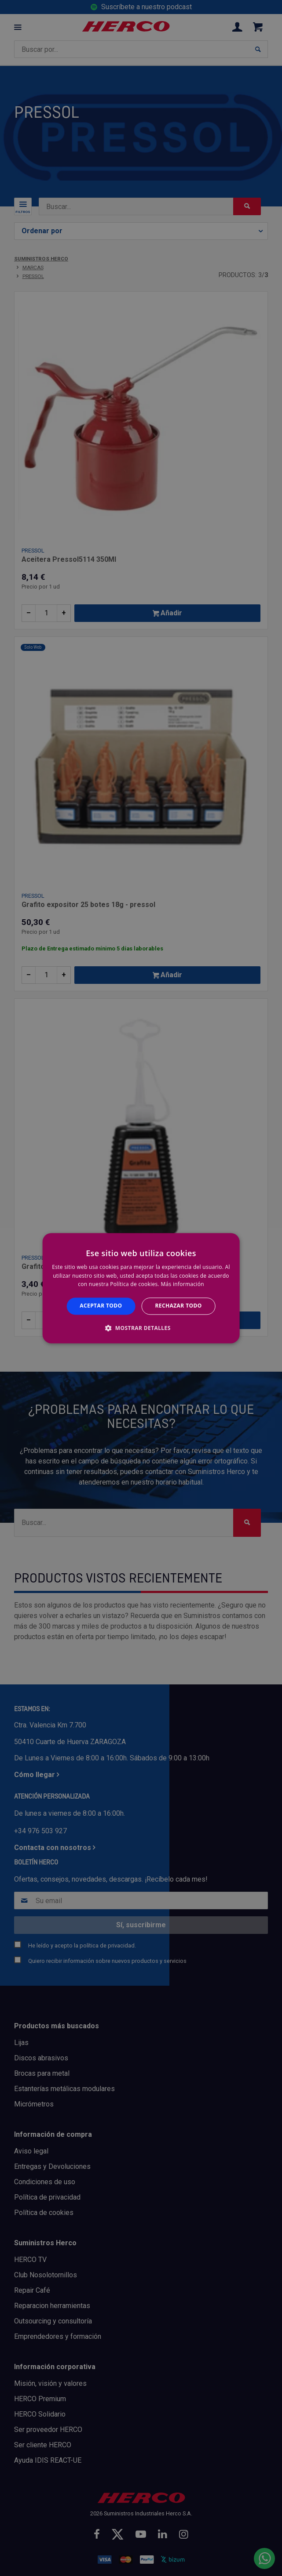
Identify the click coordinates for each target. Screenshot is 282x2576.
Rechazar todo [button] (178, 1306)
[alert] (141, 1288)
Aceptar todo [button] (101, 1306)
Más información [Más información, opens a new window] (182, 1284)
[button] (140, 1327)
